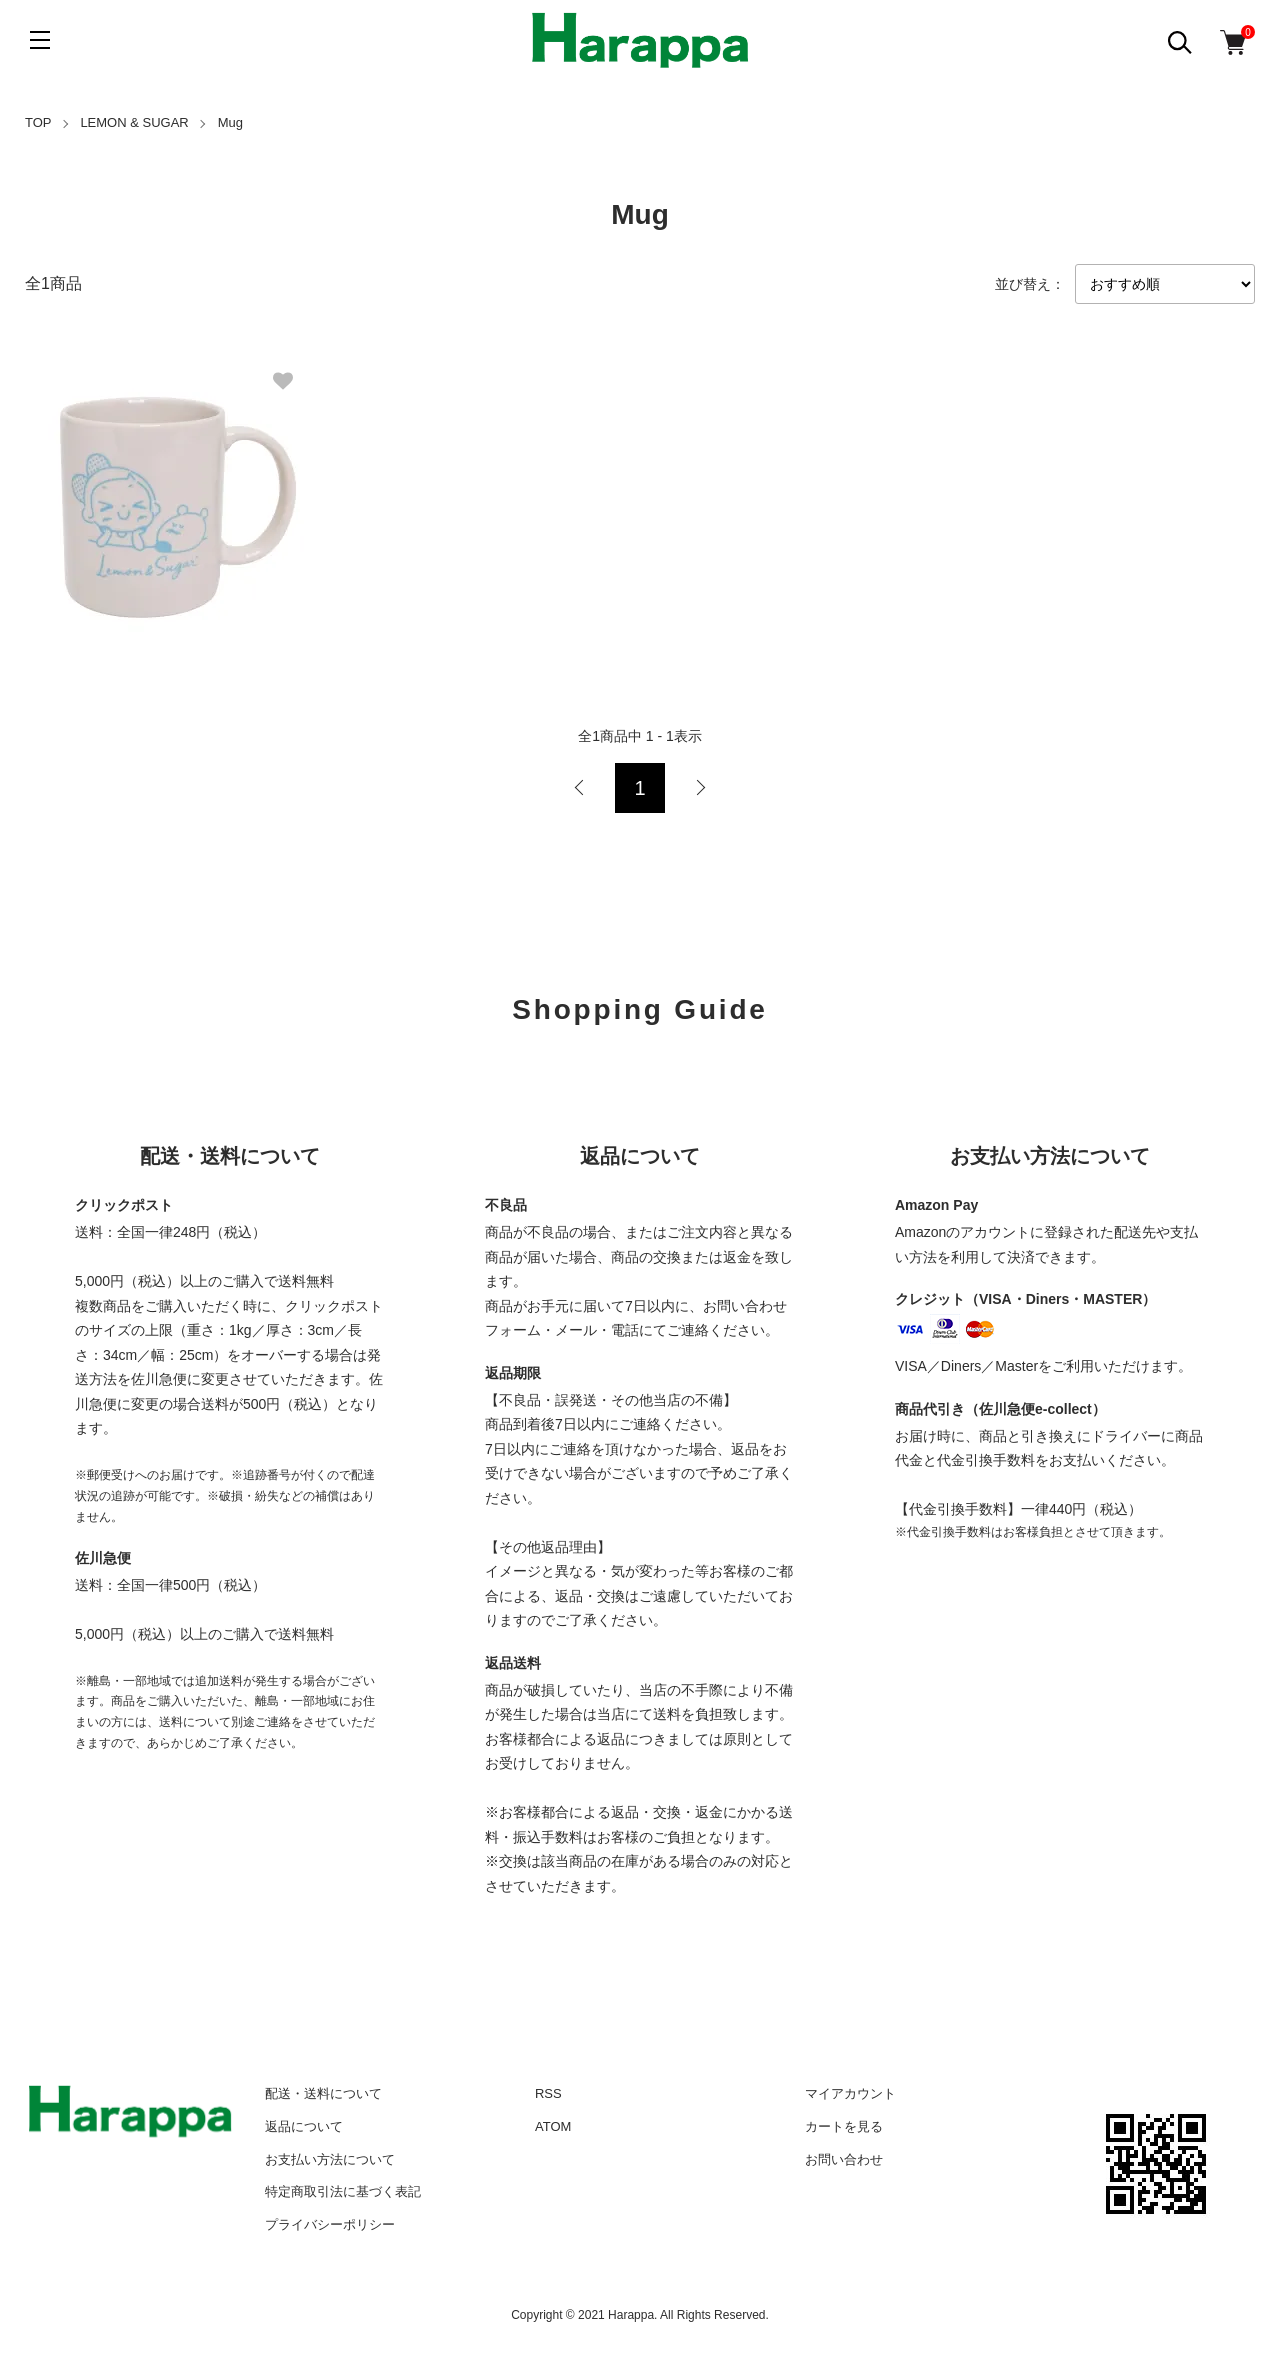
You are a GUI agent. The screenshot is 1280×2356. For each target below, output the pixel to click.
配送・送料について (323, 2093)
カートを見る (844, 2126)
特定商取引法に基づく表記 (343, 2191)
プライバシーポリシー (330, 2224)
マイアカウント (850, 2093)
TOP (38, 122)
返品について (304, 2126)
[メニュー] (40, 40)
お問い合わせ (844, 2159)
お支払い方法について (330, 2159)
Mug (230, 122)
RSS (548, 2093)
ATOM (553, 2126)
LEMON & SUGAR (134, 122)
